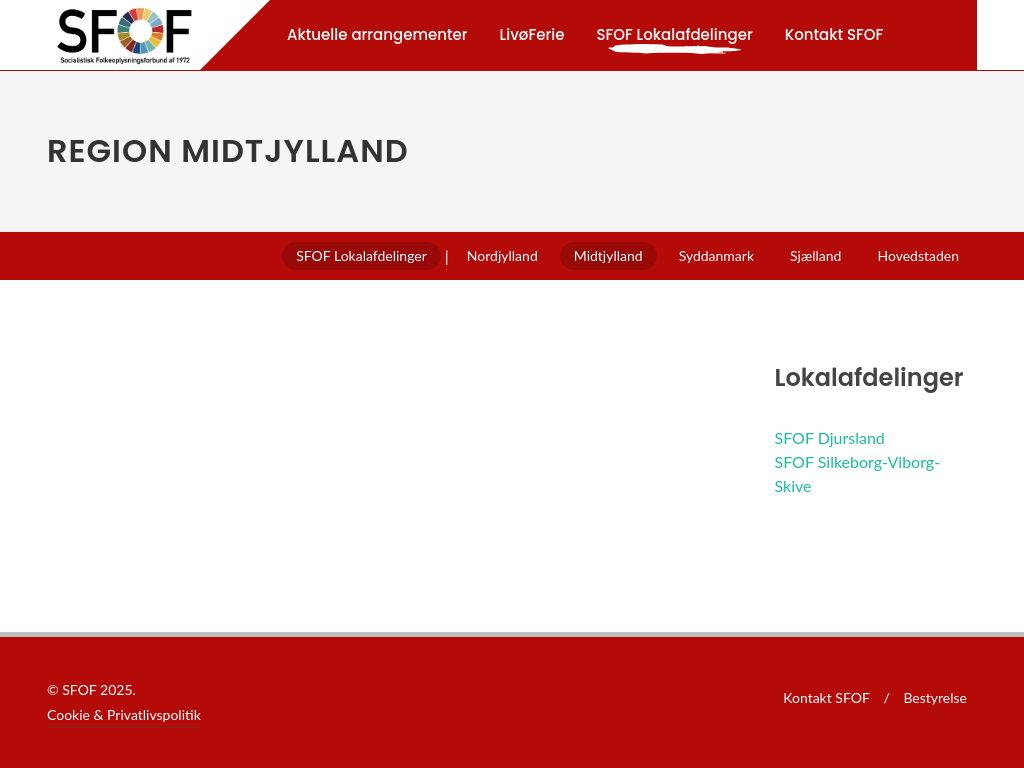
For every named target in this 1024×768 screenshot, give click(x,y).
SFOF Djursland (830, 437)
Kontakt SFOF (826, 697)
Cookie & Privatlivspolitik (124, 714)
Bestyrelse (935, 697)
